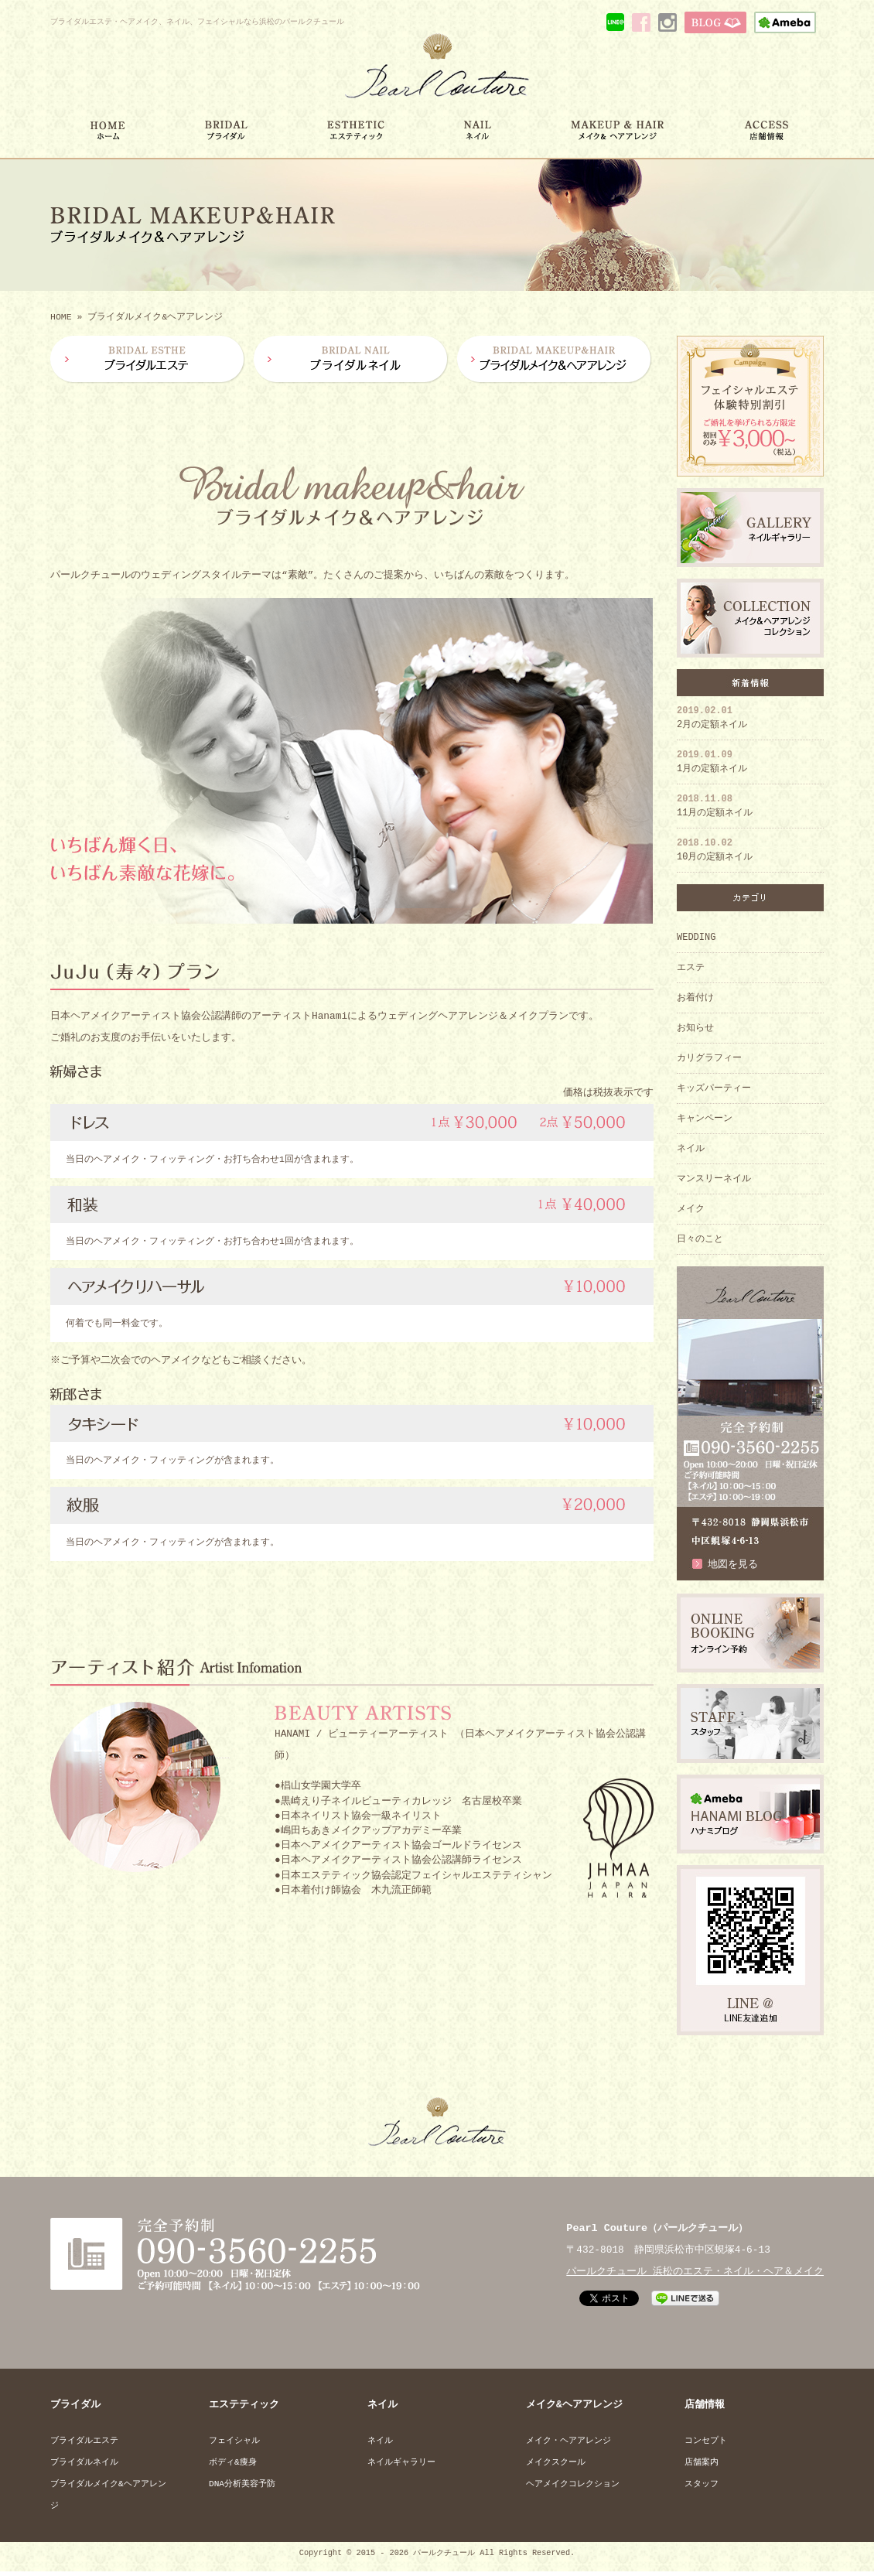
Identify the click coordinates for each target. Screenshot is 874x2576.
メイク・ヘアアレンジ (568, 2442)
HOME (61, 318)
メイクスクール (556, 2465)
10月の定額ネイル (715, 851)
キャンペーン (704, 1119)
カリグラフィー (709, 1059)
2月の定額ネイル (712, 719)
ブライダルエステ (84, 2442)
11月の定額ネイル (715, 807)
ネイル (691, 1149)
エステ (691, 968)
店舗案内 (702, 2465)
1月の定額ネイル (712, 763)
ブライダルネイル (84, 2465)
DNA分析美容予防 (242, 2487)
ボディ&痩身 (233, 2465)
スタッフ (702, 2487)
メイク (691, 1210)
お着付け (695, 999)
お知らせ (695, 1029)
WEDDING (696, 938)
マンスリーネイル (714, 1180)
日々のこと (700, 1240)
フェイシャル (234, 2442)
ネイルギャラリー (401, 2465)
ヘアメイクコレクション (573, 2487)
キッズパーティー (714, 1089)
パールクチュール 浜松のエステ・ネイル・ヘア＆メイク (695, 2273)
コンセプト (706, 2442)
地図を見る (733, 1566)
